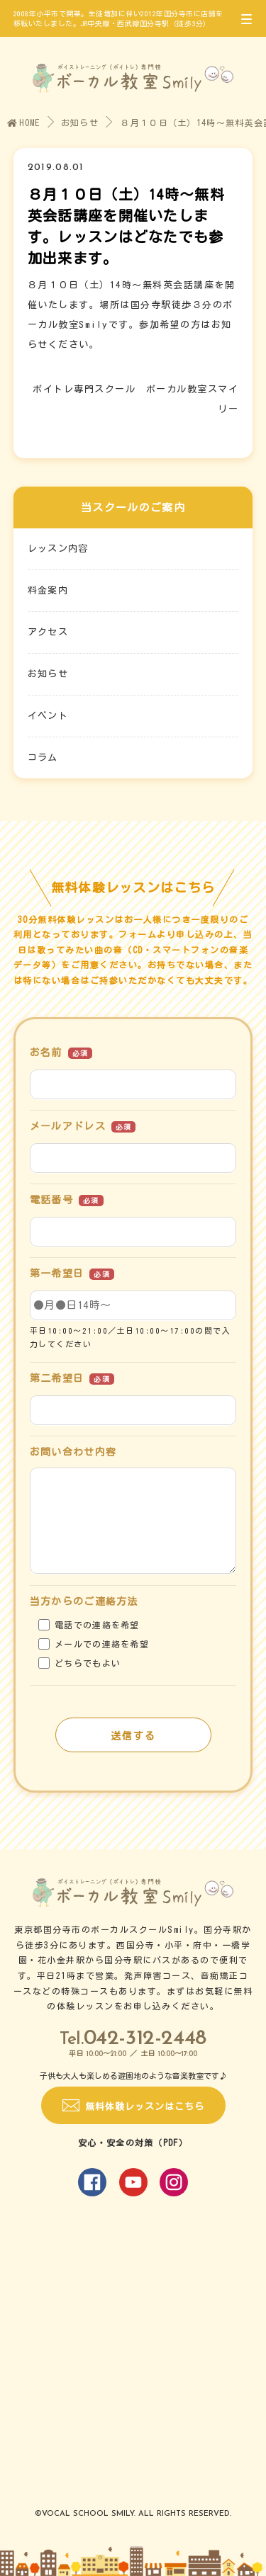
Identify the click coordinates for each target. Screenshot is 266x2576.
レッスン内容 (58, 548)
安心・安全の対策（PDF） (133, 2142)
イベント (48, 715)
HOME (23, 122)
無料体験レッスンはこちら (144, 2106)
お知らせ (80, 122)
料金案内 (48, 590)
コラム (43, 757)
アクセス (48, 632)
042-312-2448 (145, 2039)
